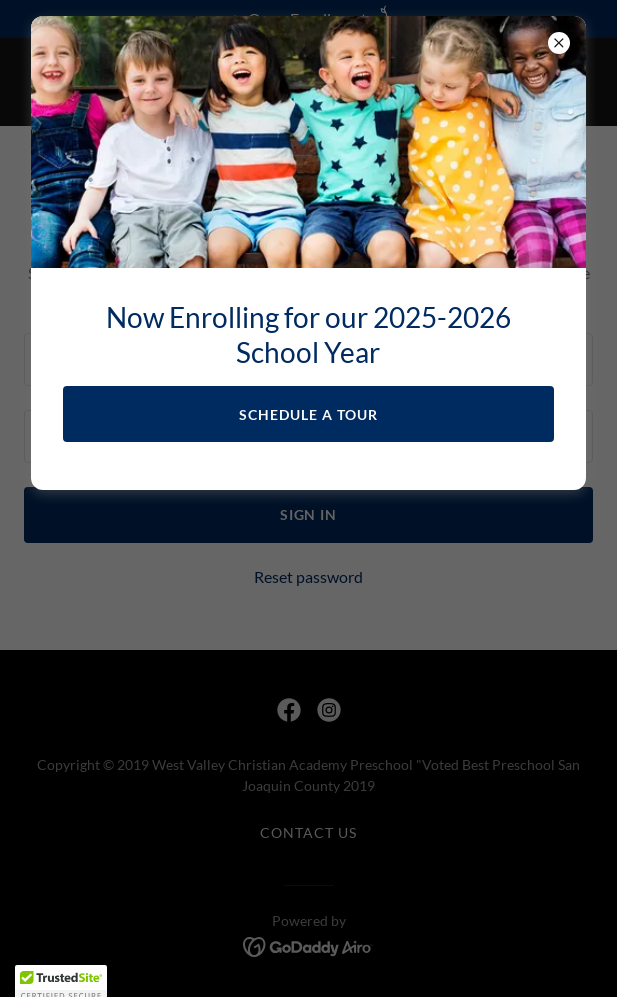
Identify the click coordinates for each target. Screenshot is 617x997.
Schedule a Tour (308, 414)
